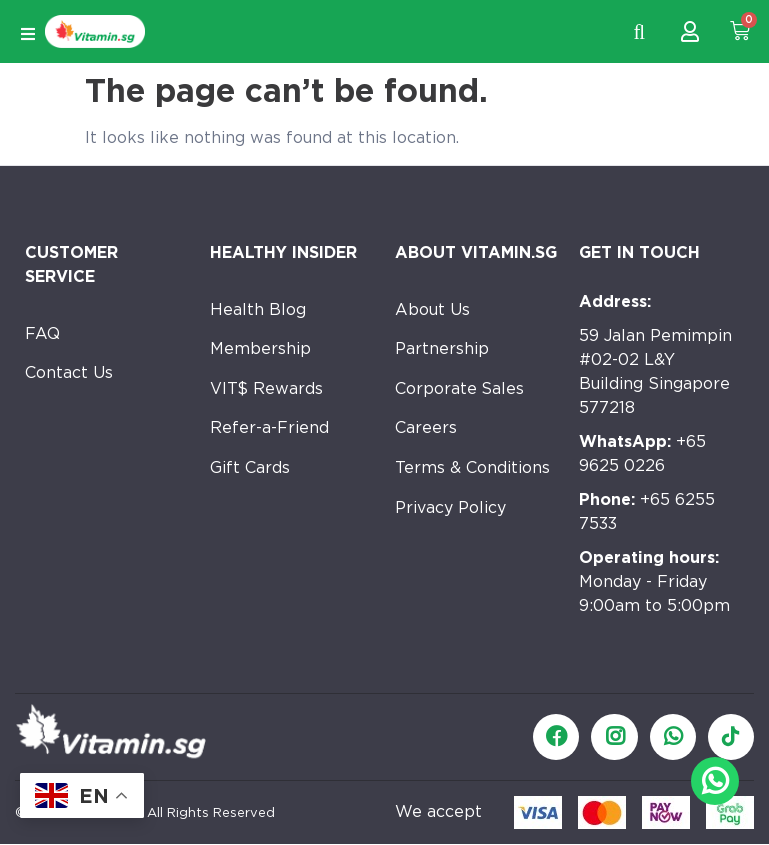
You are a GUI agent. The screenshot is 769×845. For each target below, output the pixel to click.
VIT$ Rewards (267, 389)
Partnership (442, 349)
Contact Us (69, 373)
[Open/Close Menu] (27, 34)
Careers (426, 429)
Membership (260, 349)
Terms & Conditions (473, 469)
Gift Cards (250, 469)
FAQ (42, 333)
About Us (432, 309)
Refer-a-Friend (269, 429)
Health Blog (258, 309)
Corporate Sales (460, 389)
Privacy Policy (450, 509)
